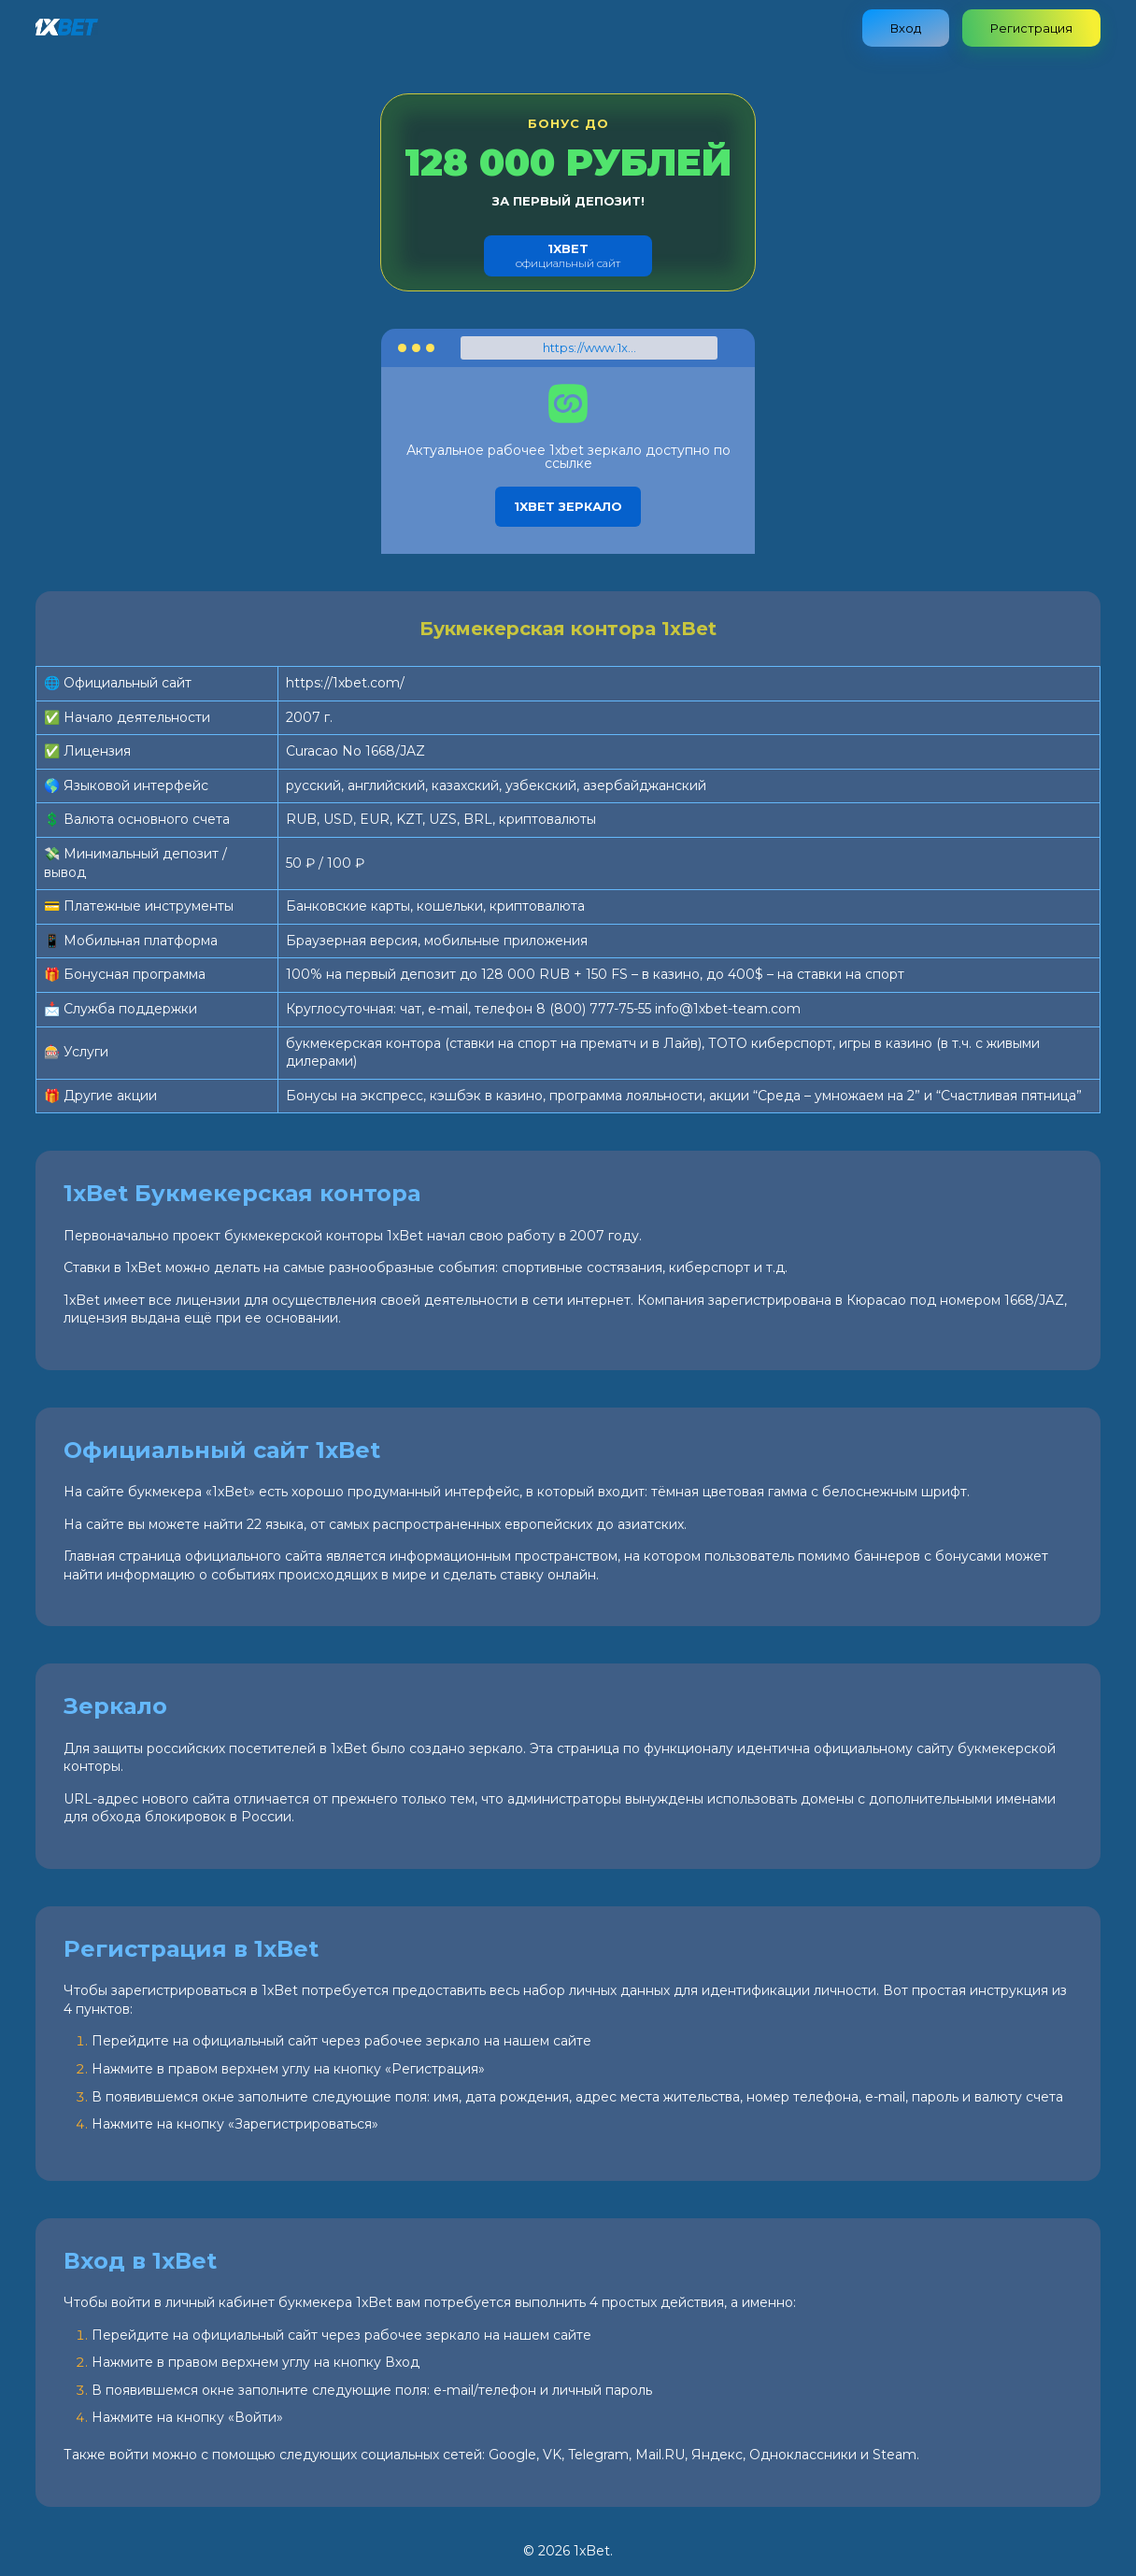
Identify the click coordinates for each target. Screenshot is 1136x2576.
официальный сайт (568, 255)
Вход (905, 28)
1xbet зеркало (568, 506)
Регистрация (1031, 28)
